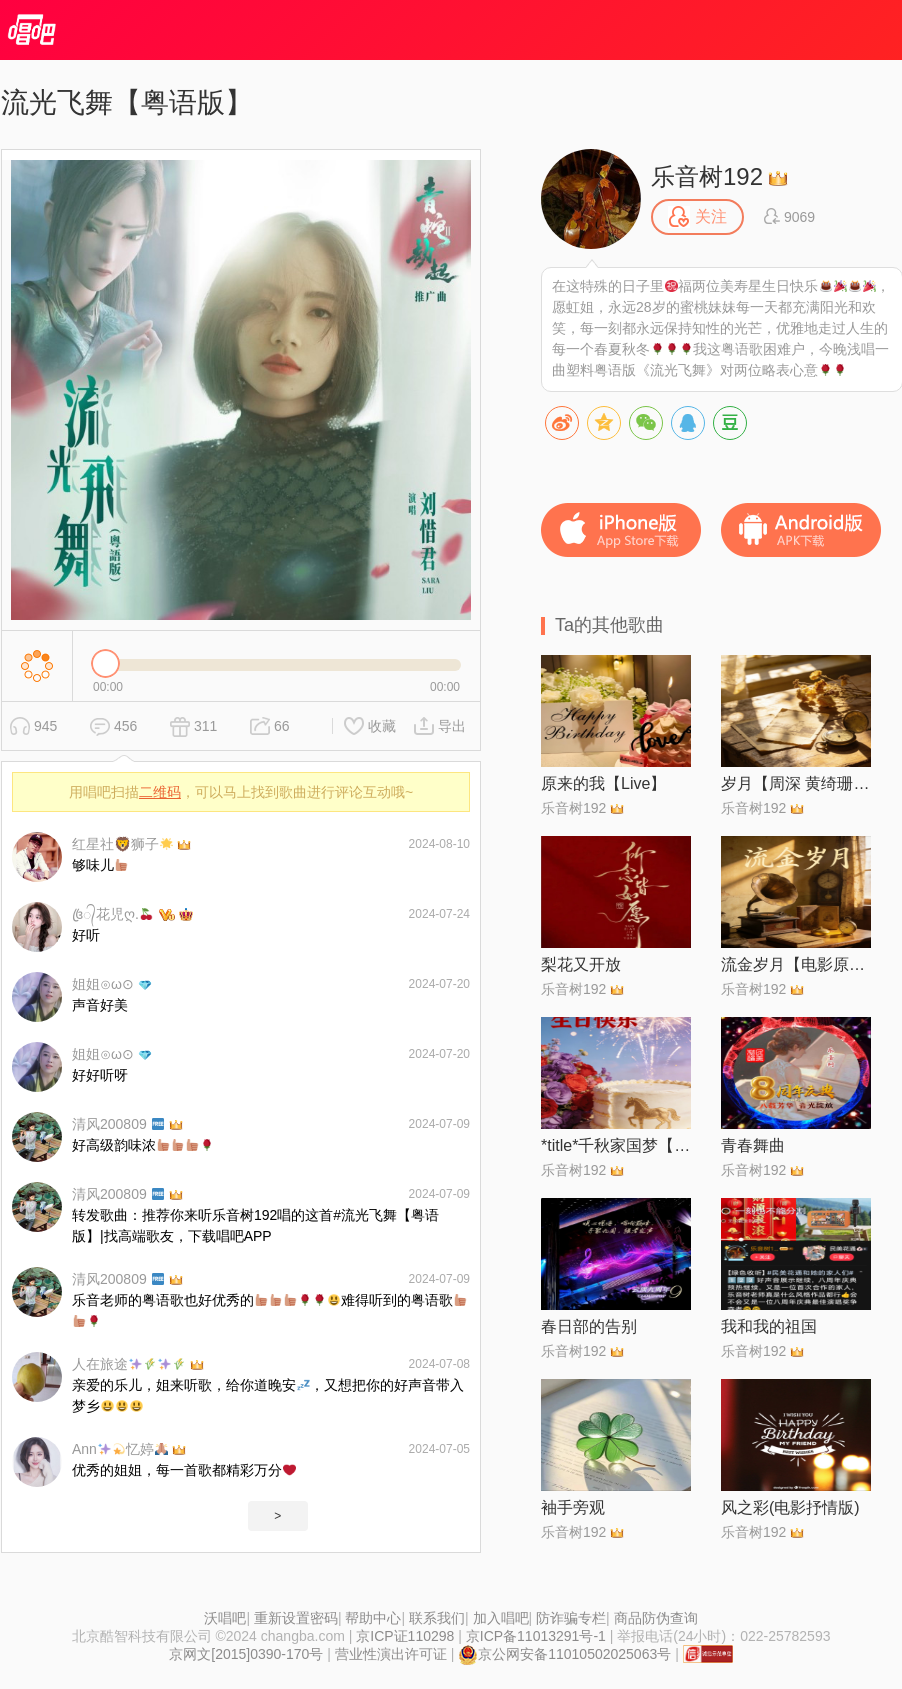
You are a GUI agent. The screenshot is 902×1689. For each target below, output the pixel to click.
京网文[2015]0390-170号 (246, 1654)
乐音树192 (707, 176)
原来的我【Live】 (603, 783)
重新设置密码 (296, 1618)
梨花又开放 (581, 964)
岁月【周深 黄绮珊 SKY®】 (796, 783)
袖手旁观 (573, 1507)
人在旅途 (128, 1364)
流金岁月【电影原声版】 (796, 964)
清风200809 (118, 1124)
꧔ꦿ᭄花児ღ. (112, 914)
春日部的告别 (589, 1326)
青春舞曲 (753, 1145)
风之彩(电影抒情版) (790, 1507)
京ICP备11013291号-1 (536, 1636)
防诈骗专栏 (571, 1618)
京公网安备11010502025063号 (564, 1654)
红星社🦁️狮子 (122, 844)
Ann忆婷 (120, 1449)
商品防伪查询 (656, 1618)
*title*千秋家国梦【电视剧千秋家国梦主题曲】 (616, 1145)
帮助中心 (373, 1618)
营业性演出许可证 (391, 1654)
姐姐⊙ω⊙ (103, 984)
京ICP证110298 (405, 1636)
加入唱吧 (501, 1618)
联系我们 (437, 1618)
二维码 (160, 792)
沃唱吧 (225, 1618)
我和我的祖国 (769, 1326)
